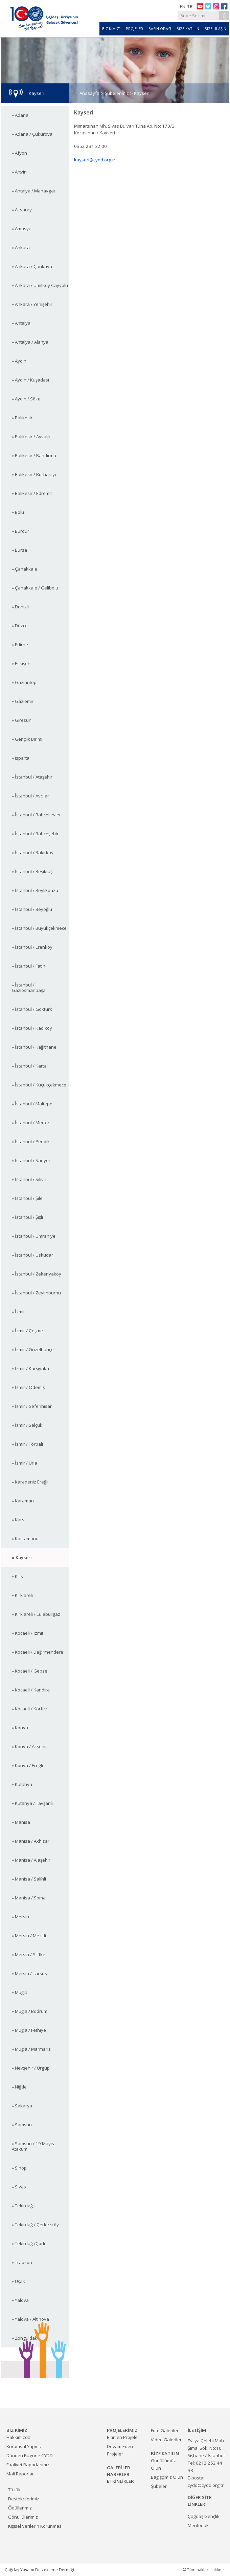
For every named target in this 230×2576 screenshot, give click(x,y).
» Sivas (19, 2187)
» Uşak (18, 2281)
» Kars (18, 1520)
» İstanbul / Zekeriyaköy (36, 1274)
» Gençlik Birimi (27, 739)
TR (190, 6)
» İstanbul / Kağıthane (34, 1047)
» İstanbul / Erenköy (32, 947)
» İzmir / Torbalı (27, 1444)
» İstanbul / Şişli (27, 1217)
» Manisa (21, 1822)
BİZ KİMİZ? (111, 28)
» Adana (20, 115)
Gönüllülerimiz (23, 2517)
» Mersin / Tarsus (29, 1973)
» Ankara (21, 247)
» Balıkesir (22, 418)
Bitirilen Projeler (123, 2437)
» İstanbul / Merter (30, 1123)
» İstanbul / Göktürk (32, 1009)
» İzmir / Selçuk (27, 1425)
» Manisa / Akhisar (30, 1841)
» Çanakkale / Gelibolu (35, 588)
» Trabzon (22, 2262)
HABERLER (118, 2474)
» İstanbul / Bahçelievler (36, 815)
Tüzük (14, 2490)
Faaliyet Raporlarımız (27, 2465)
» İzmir (18, 1312)
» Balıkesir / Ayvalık (31, 436)
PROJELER (134, 28)
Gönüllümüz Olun (163, 2464)
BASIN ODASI (159, 28)
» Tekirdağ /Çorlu (29, 2243)
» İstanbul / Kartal (30, 1066)
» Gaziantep (24, 682)
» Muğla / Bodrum (29, 2011)
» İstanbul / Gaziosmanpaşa (29, 987)
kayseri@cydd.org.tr (94, 160)
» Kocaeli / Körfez (29, 1709)
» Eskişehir (22, 663)
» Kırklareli (22, 1595)
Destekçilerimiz (23, 2499)
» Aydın (19, 361)
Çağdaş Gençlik (204, 2516)
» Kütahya (22, 1784)
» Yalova (20, 2300)
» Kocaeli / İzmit (27, 1633)
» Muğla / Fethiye (29, 2030)
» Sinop (19, 2168)
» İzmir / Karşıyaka (30, 1368)
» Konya (20, 1728)
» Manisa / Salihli (29, 1879)
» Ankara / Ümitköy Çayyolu (40, 285)
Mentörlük (198, 2525)
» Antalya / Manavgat (33, 191)
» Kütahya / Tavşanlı (32, 1803)
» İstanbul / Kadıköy (32, 1028)
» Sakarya (22, 2106)
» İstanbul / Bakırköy (32, 852)
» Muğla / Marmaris (31, 2049)
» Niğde (19, 2087)
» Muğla (19, 1992)
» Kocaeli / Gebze (29, 1671)
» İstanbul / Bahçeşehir (35, 834)
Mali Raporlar (20, 2474)
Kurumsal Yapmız (24, 2446)
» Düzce (20, 626)
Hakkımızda (18, 2437)
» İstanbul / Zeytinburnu (36, 1293)
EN (182, 6)
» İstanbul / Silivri (29, 1179)
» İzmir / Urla (24, 1463)
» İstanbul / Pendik (31, 1141)
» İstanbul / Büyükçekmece (39, 928)
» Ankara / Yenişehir (32, 304)
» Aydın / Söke (26, 399)
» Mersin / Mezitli (29, 1936)
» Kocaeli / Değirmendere (37, 1652)
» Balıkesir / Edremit (32, 493)
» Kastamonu (25, 1538)
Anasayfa (89, 93)
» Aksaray (22, 210)
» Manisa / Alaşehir (31, 1860)
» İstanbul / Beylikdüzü (35, 890)
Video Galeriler (166, 2440)
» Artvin (19, 172)
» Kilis (17, 1576)
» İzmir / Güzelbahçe (33, 1349)
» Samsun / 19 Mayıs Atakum (33, 2146)
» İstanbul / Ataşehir (32, 777)
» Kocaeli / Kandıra (31, 1690)
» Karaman (23, 1501)
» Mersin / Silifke (28, 1954)
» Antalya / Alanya (30, 342)
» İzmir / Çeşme (27, 1331)
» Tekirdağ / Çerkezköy (35, 2225)
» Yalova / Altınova (30, 2319)
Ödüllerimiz (20, 2508)
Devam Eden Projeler (120, 2450)
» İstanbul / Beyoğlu (32, 909)
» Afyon (19, 153)
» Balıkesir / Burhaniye (35, 474)
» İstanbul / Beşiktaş (32, 871)
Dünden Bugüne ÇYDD (29, 2455)
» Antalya (21, 323)
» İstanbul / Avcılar (30, 796)
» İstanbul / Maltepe (32, 1104)
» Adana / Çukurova (32, 134)
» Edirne (20, 644)
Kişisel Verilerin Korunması (35, 2526)
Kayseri (142, 93)
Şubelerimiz (117, 93)
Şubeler (159, 2486)
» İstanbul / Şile (27, 1198)
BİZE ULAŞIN (215, 28)
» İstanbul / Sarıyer (31, 1160)
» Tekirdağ (22, 2206)
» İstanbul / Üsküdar (32, 1255)
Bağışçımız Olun (167, 2477)
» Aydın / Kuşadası (30, 380)
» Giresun (21, 720)
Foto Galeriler (165, 2430)
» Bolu (18, 512)
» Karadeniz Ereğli (30, 1482)
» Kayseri (22, 1557)
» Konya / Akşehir (29, 1746)
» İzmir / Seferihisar (32, 1406)
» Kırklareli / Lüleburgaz (36, 1614)
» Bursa (19, 550)
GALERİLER (118, 2468)
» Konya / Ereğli (27, 1765)
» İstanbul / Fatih (28, 966)
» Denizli (20, 607)
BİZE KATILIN (188, 28)
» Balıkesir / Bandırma (34, 455)
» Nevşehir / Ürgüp (31, 2068)
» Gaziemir (22, 701)
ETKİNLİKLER (120, 2481)
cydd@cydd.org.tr (206, 2485)
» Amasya (21, 229)
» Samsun (22, 2125)
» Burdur (20, 531)
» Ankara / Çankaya (32, 266)
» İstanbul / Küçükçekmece (39, 1085)
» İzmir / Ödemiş (28, 1387)
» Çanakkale (24, 569)
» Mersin (20, 1917)
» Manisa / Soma (29, 1898)
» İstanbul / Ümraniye (33, 1236)
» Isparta (20, 758)
